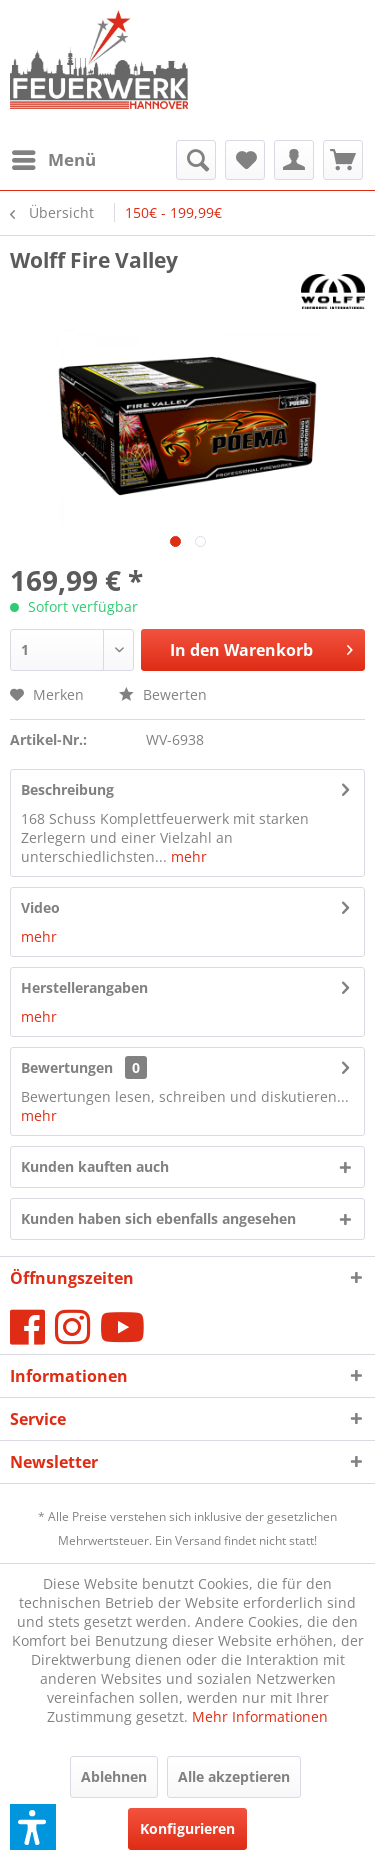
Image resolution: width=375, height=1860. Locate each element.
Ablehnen (114, 1776)
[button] (33, 1827)
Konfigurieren (187, 1828)
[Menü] (53, 160)
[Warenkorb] (343, 160)
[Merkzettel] (245, 160)
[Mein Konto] (294, 160)
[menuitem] (53, 160)
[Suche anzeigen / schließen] (196, 160)
